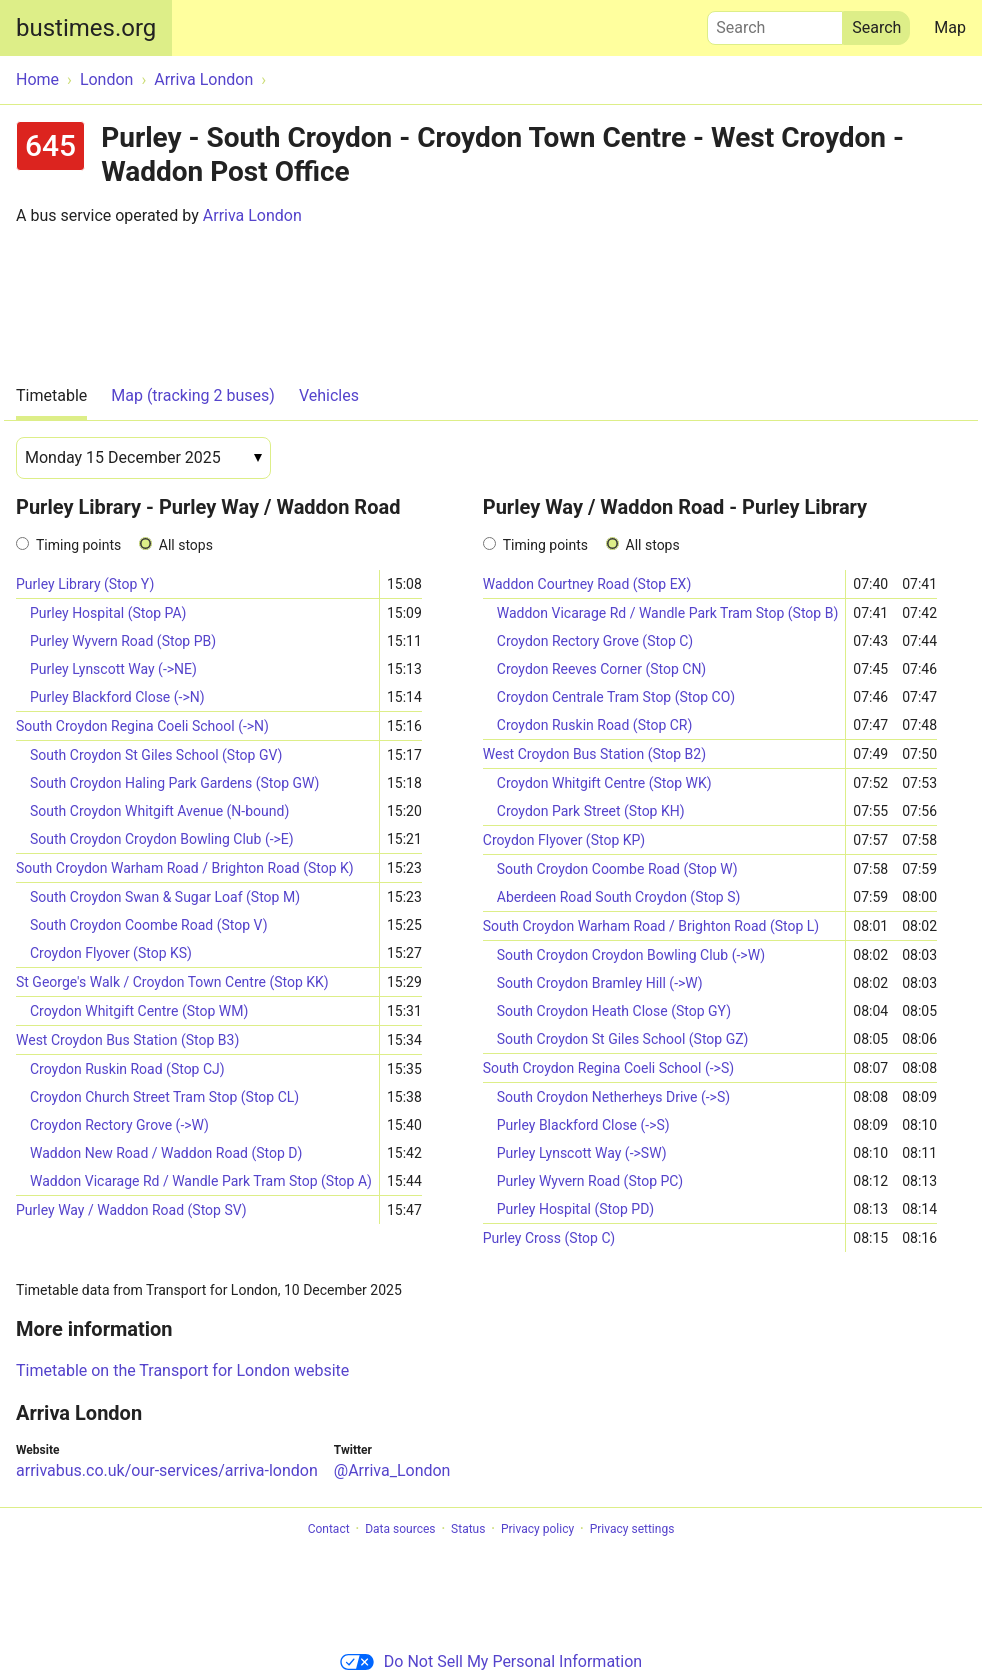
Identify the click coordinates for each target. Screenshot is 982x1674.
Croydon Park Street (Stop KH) (591, 811)
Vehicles (329, 395)
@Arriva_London (392, 1470)
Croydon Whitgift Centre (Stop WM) (139, 1011)
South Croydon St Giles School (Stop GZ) (623, 1039)
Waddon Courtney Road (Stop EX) (587, 584)
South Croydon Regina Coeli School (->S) (608, 1068)
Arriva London (252, 215)
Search (775, 23)
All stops (186, 545)
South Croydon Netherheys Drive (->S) (613, 1097)
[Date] (143, 458)
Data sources (400, 1529)
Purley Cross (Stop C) (549, 1238)
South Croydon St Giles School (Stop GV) (156, 755)
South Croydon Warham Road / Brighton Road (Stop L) (651, 926)
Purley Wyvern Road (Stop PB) (123, 641)
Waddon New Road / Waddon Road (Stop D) (166, 1153)
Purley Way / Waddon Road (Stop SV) (131, 1210)
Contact (329, 1529)
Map (950, 27)
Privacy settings (632, 1529)
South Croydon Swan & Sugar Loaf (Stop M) (165, 897)
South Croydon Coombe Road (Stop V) (149, 925)
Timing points (78, 545)
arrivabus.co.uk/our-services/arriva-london (167, 1470)
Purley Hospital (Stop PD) (575, 1209)
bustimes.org (86, 28)
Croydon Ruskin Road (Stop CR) (595, 725)
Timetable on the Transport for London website (182, 1370)
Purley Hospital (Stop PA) (108, 613)
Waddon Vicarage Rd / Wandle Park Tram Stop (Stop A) (201, 1181)
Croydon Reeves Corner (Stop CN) (601, 669)
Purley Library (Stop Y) (85, 584)
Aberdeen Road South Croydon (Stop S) (619, 897)
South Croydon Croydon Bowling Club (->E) (162, 839)
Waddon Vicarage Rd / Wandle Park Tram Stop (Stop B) (668, 613)
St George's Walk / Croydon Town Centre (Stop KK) (172, 982)
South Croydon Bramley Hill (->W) (600, 983)
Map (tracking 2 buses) (193, 395)
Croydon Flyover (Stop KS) (111, 953)
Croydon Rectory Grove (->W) (119, 1125)
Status (468, 1529)
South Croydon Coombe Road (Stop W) (617, 869)
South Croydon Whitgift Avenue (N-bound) (159, 811)
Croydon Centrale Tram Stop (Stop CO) (616, 697)
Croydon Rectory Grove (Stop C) (595, 641)
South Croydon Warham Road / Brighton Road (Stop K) (185, 868)
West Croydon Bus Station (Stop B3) (127, 1040)
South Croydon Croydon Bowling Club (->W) (631, 955)
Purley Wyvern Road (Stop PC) (590, 1181)
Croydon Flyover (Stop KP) (564, 840)
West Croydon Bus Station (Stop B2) (594, 754)
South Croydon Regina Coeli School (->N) (142, 726)
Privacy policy (537, 1529)
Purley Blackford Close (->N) (117, 697)
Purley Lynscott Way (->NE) (113, 669)
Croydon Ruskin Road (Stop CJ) (127, 1069)
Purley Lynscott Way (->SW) (582, 1153)
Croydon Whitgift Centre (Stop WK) (604, 783)
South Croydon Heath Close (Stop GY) (614, 1011)
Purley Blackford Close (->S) (583, 1125)
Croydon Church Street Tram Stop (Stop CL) (164, 1097)
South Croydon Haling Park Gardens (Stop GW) (174, 783)
